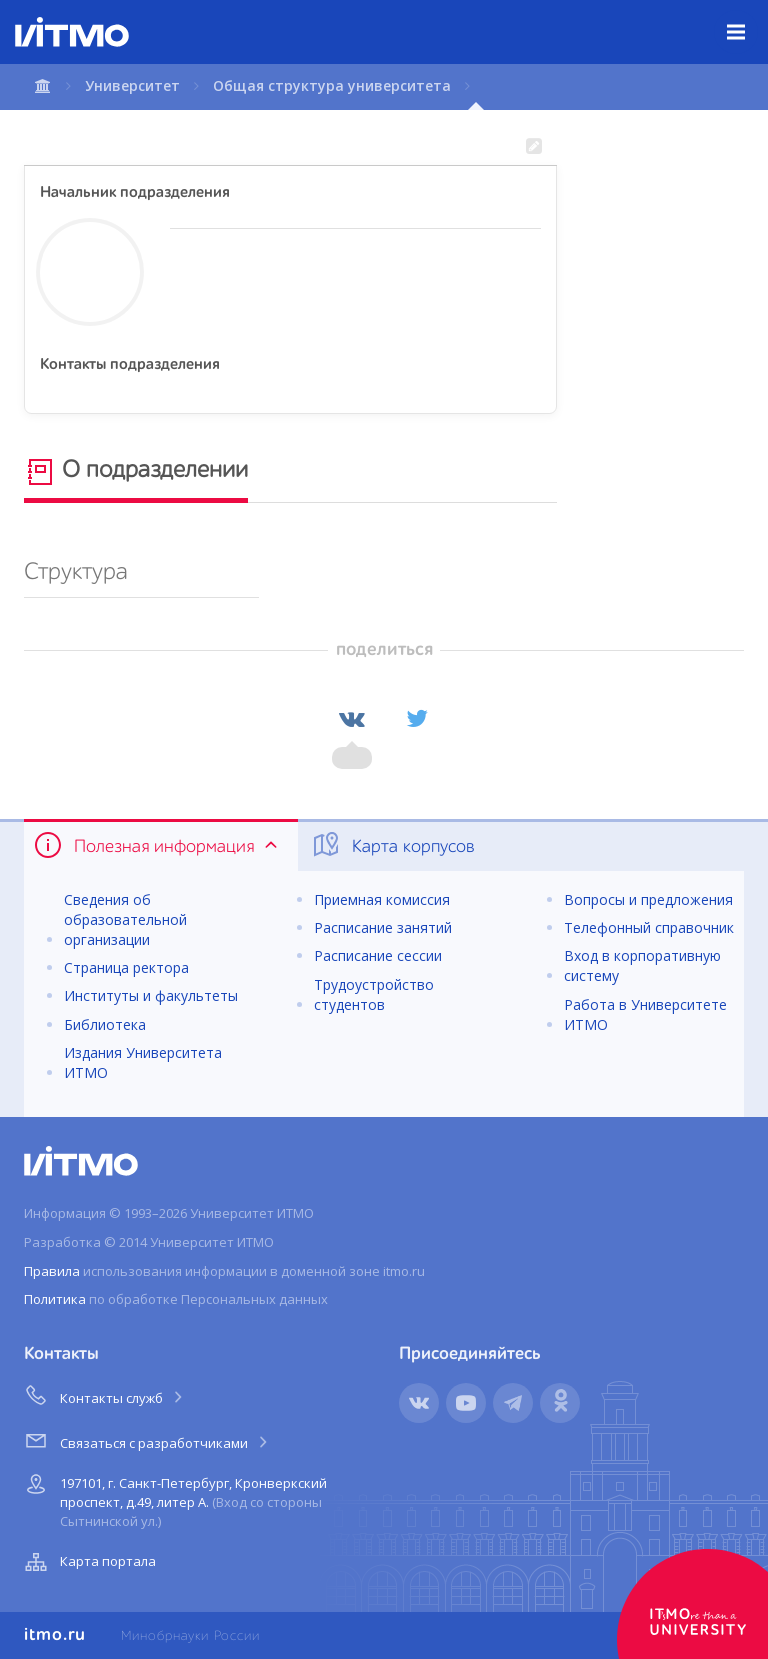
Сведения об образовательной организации (125, 919)
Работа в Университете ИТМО (645, 1014)
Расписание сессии (378, 955)
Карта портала (88, 1562)
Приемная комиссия (382, 899)
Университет (132, 85)
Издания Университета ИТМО (143, 1062)
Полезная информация (157, 845)
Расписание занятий (383, 927)
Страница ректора (126, 967)
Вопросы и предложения (648, 899)
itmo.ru (55, 1635)
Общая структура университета (332, 85)
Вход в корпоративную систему (642, 965)
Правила (52, 1271)
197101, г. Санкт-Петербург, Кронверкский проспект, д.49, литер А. (173, 1498)
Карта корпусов (392, 845)
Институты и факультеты (151, 995)
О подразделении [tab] (136, 472)
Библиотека (105, 1024)
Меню (747, 17)
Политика (55, 1299)
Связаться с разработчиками (147, 1440)
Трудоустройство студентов (374, 994)
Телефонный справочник (649, 927)
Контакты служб (105, 1395)
